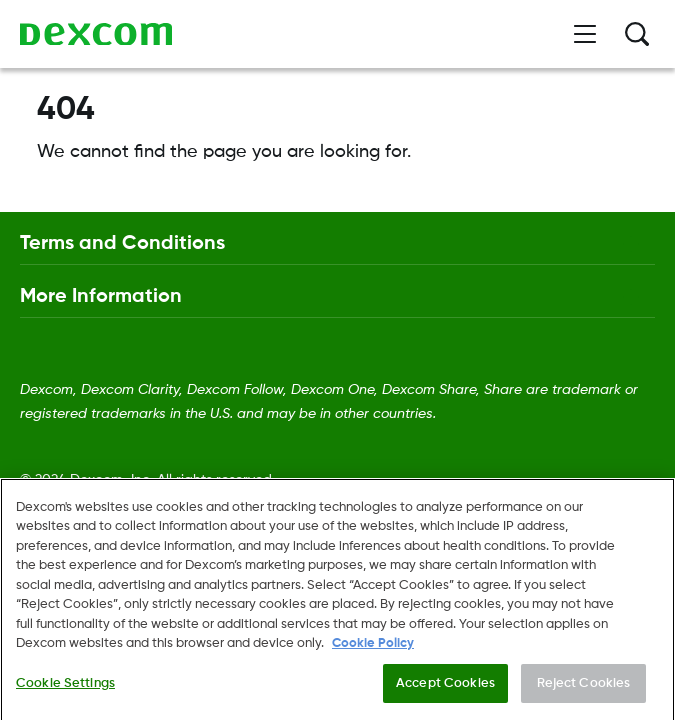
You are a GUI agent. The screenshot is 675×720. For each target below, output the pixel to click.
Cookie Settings (65, 699)
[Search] (637, 34)
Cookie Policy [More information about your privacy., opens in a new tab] (373, 659)
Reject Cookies (584, 699)
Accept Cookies (445, 699)
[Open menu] (585, 34)
